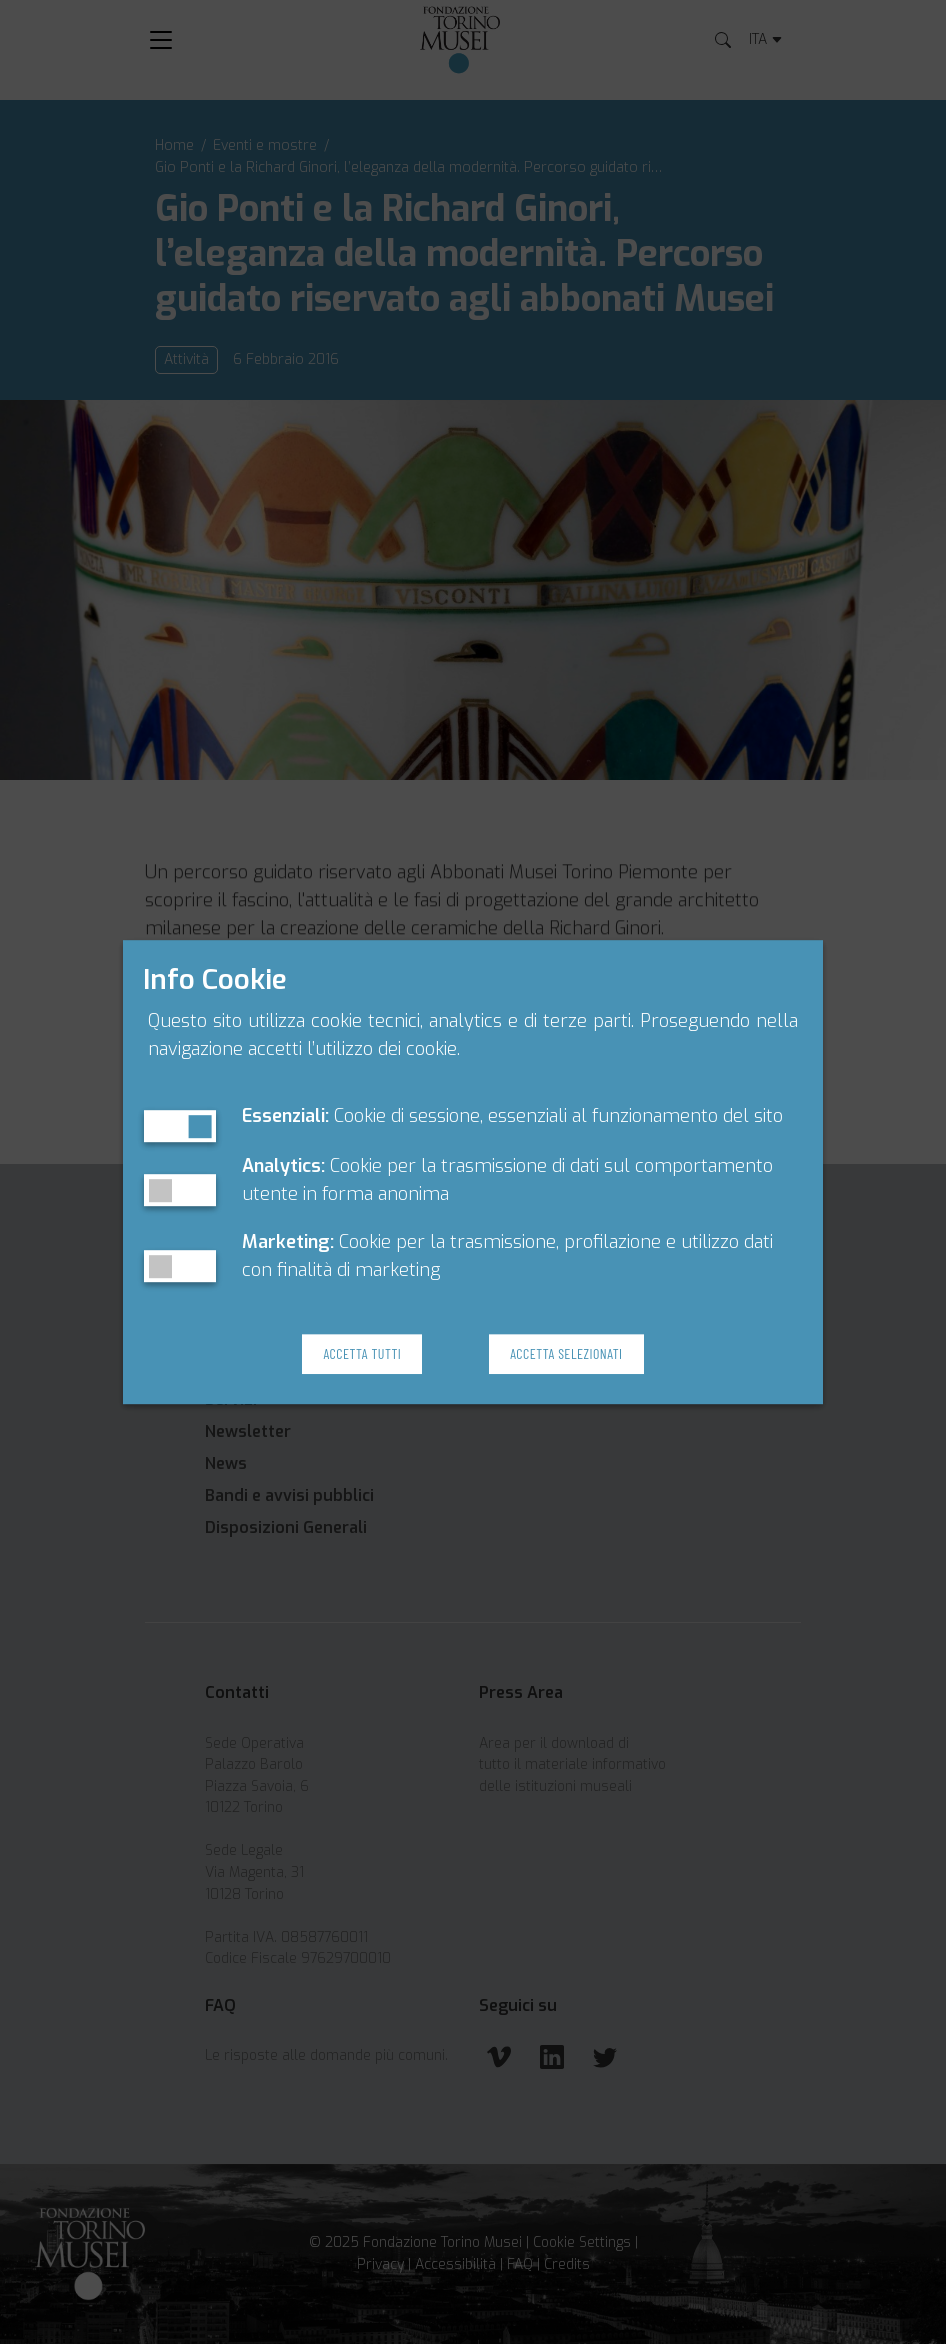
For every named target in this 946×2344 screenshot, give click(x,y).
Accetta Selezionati (566, 1353)
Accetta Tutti (362, 1353)
